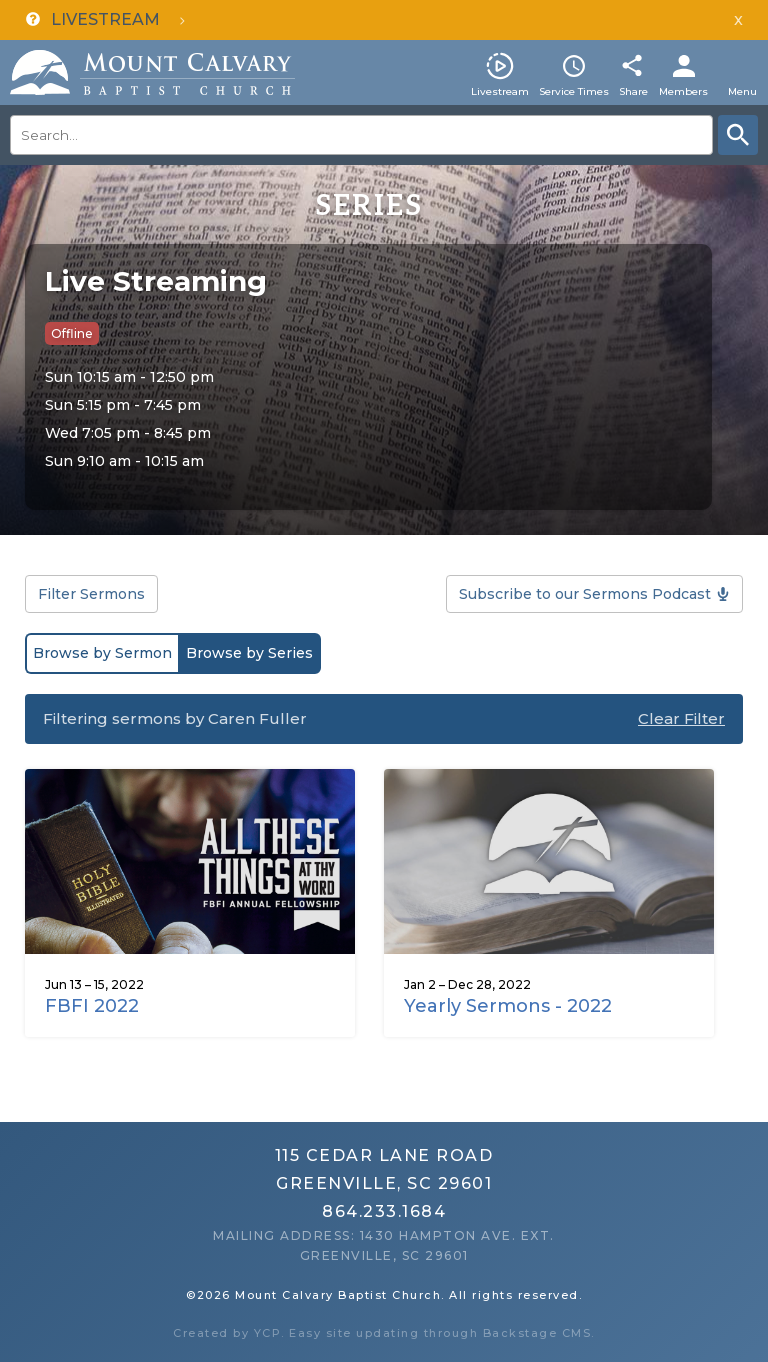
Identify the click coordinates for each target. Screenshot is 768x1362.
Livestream (500, 91)
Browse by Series (249, 653)
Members (683, 91)
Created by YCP (227, 1333)
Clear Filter (681, 718)
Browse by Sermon (102, 653)
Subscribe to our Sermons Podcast (585, 594)
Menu (742, 91)
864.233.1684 (384, 1211)
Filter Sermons (91, 594)
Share (633, 91)
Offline (72, 333)
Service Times (574, 91)
